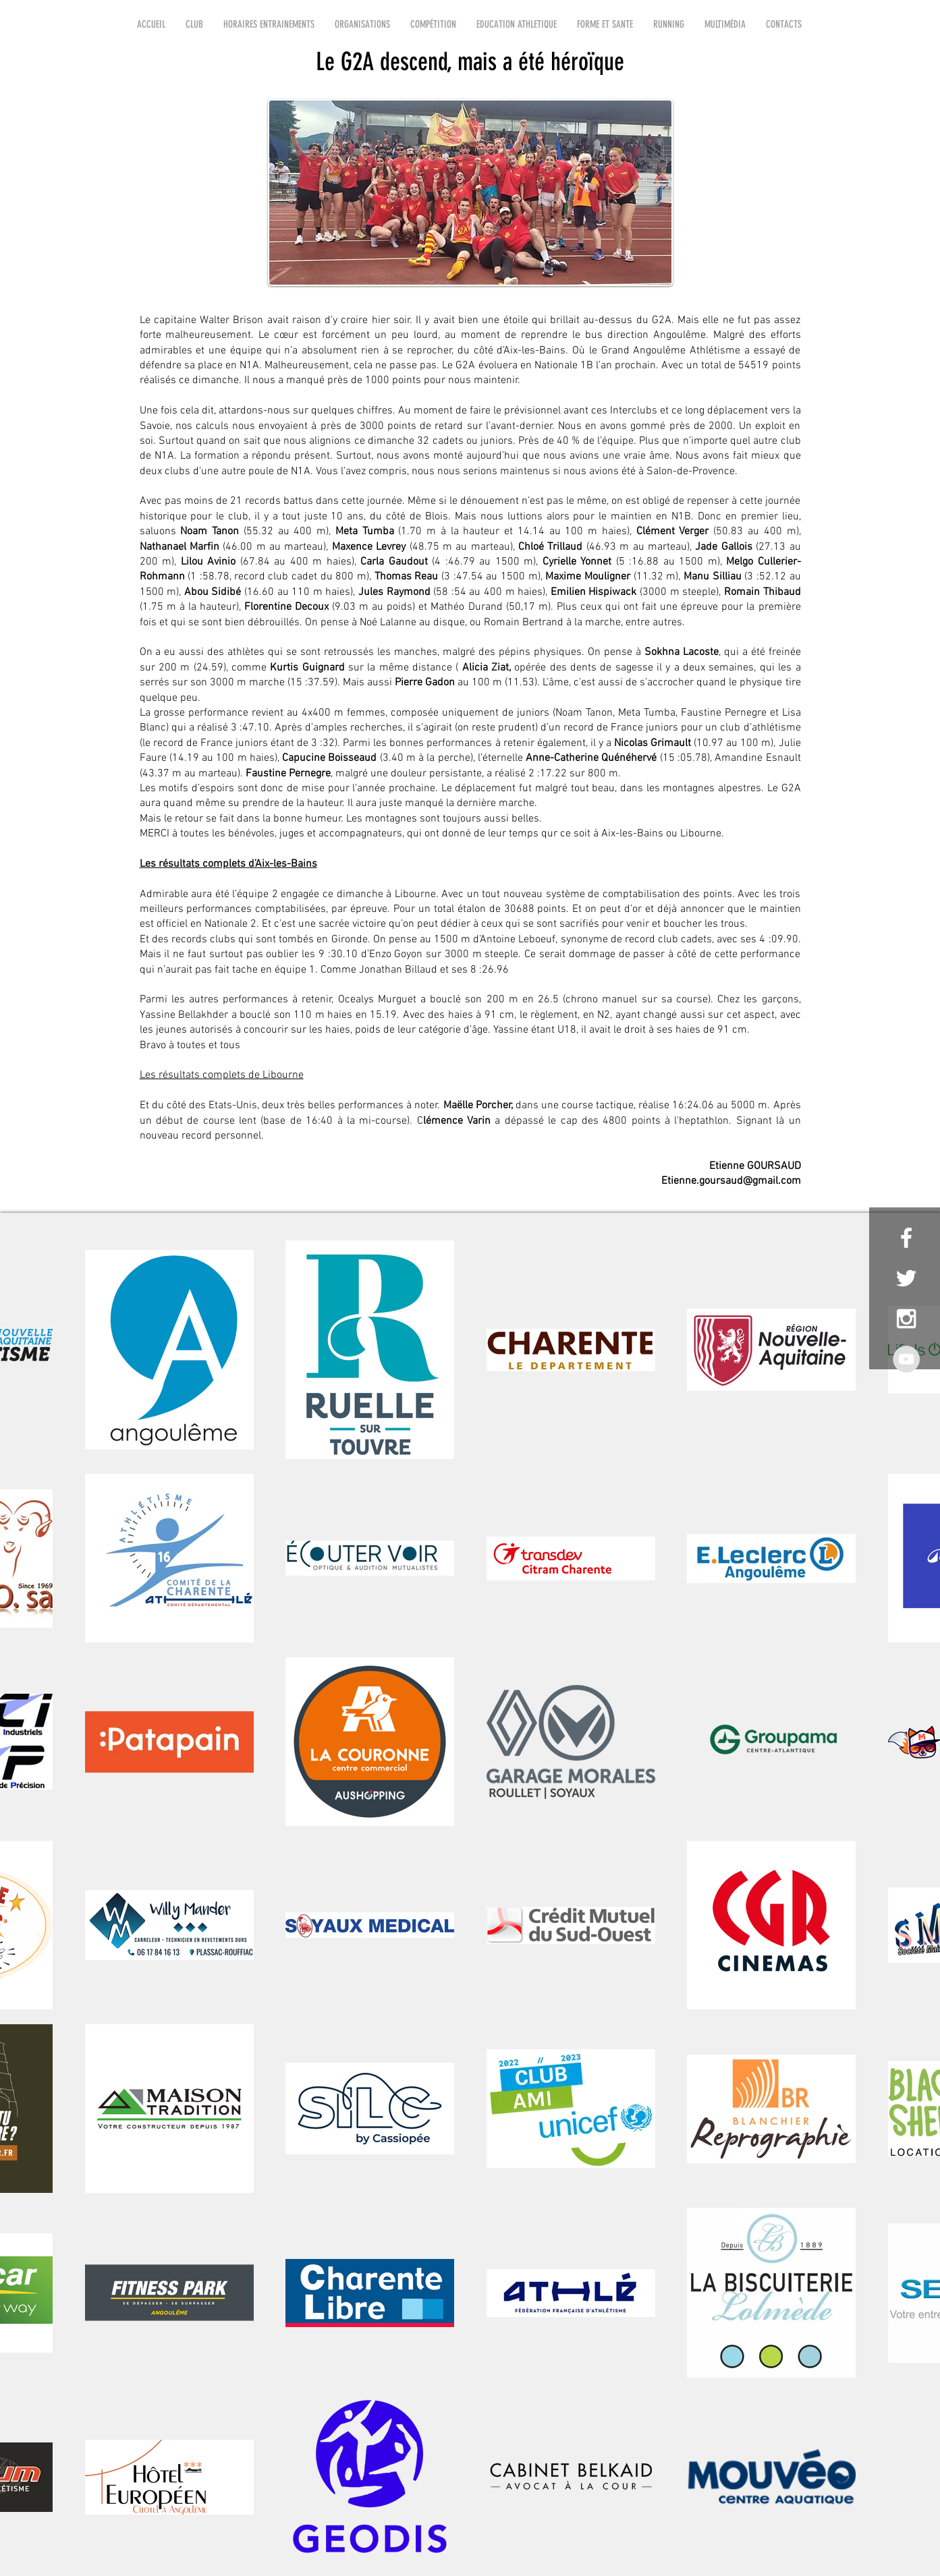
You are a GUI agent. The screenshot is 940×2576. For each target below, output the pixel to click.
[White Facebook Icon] (906, 1237)
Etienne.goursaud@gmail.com (731, 1181)
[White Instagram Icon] (906, 1318)
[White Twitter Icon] (906, 1278)
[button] (194, 24)
